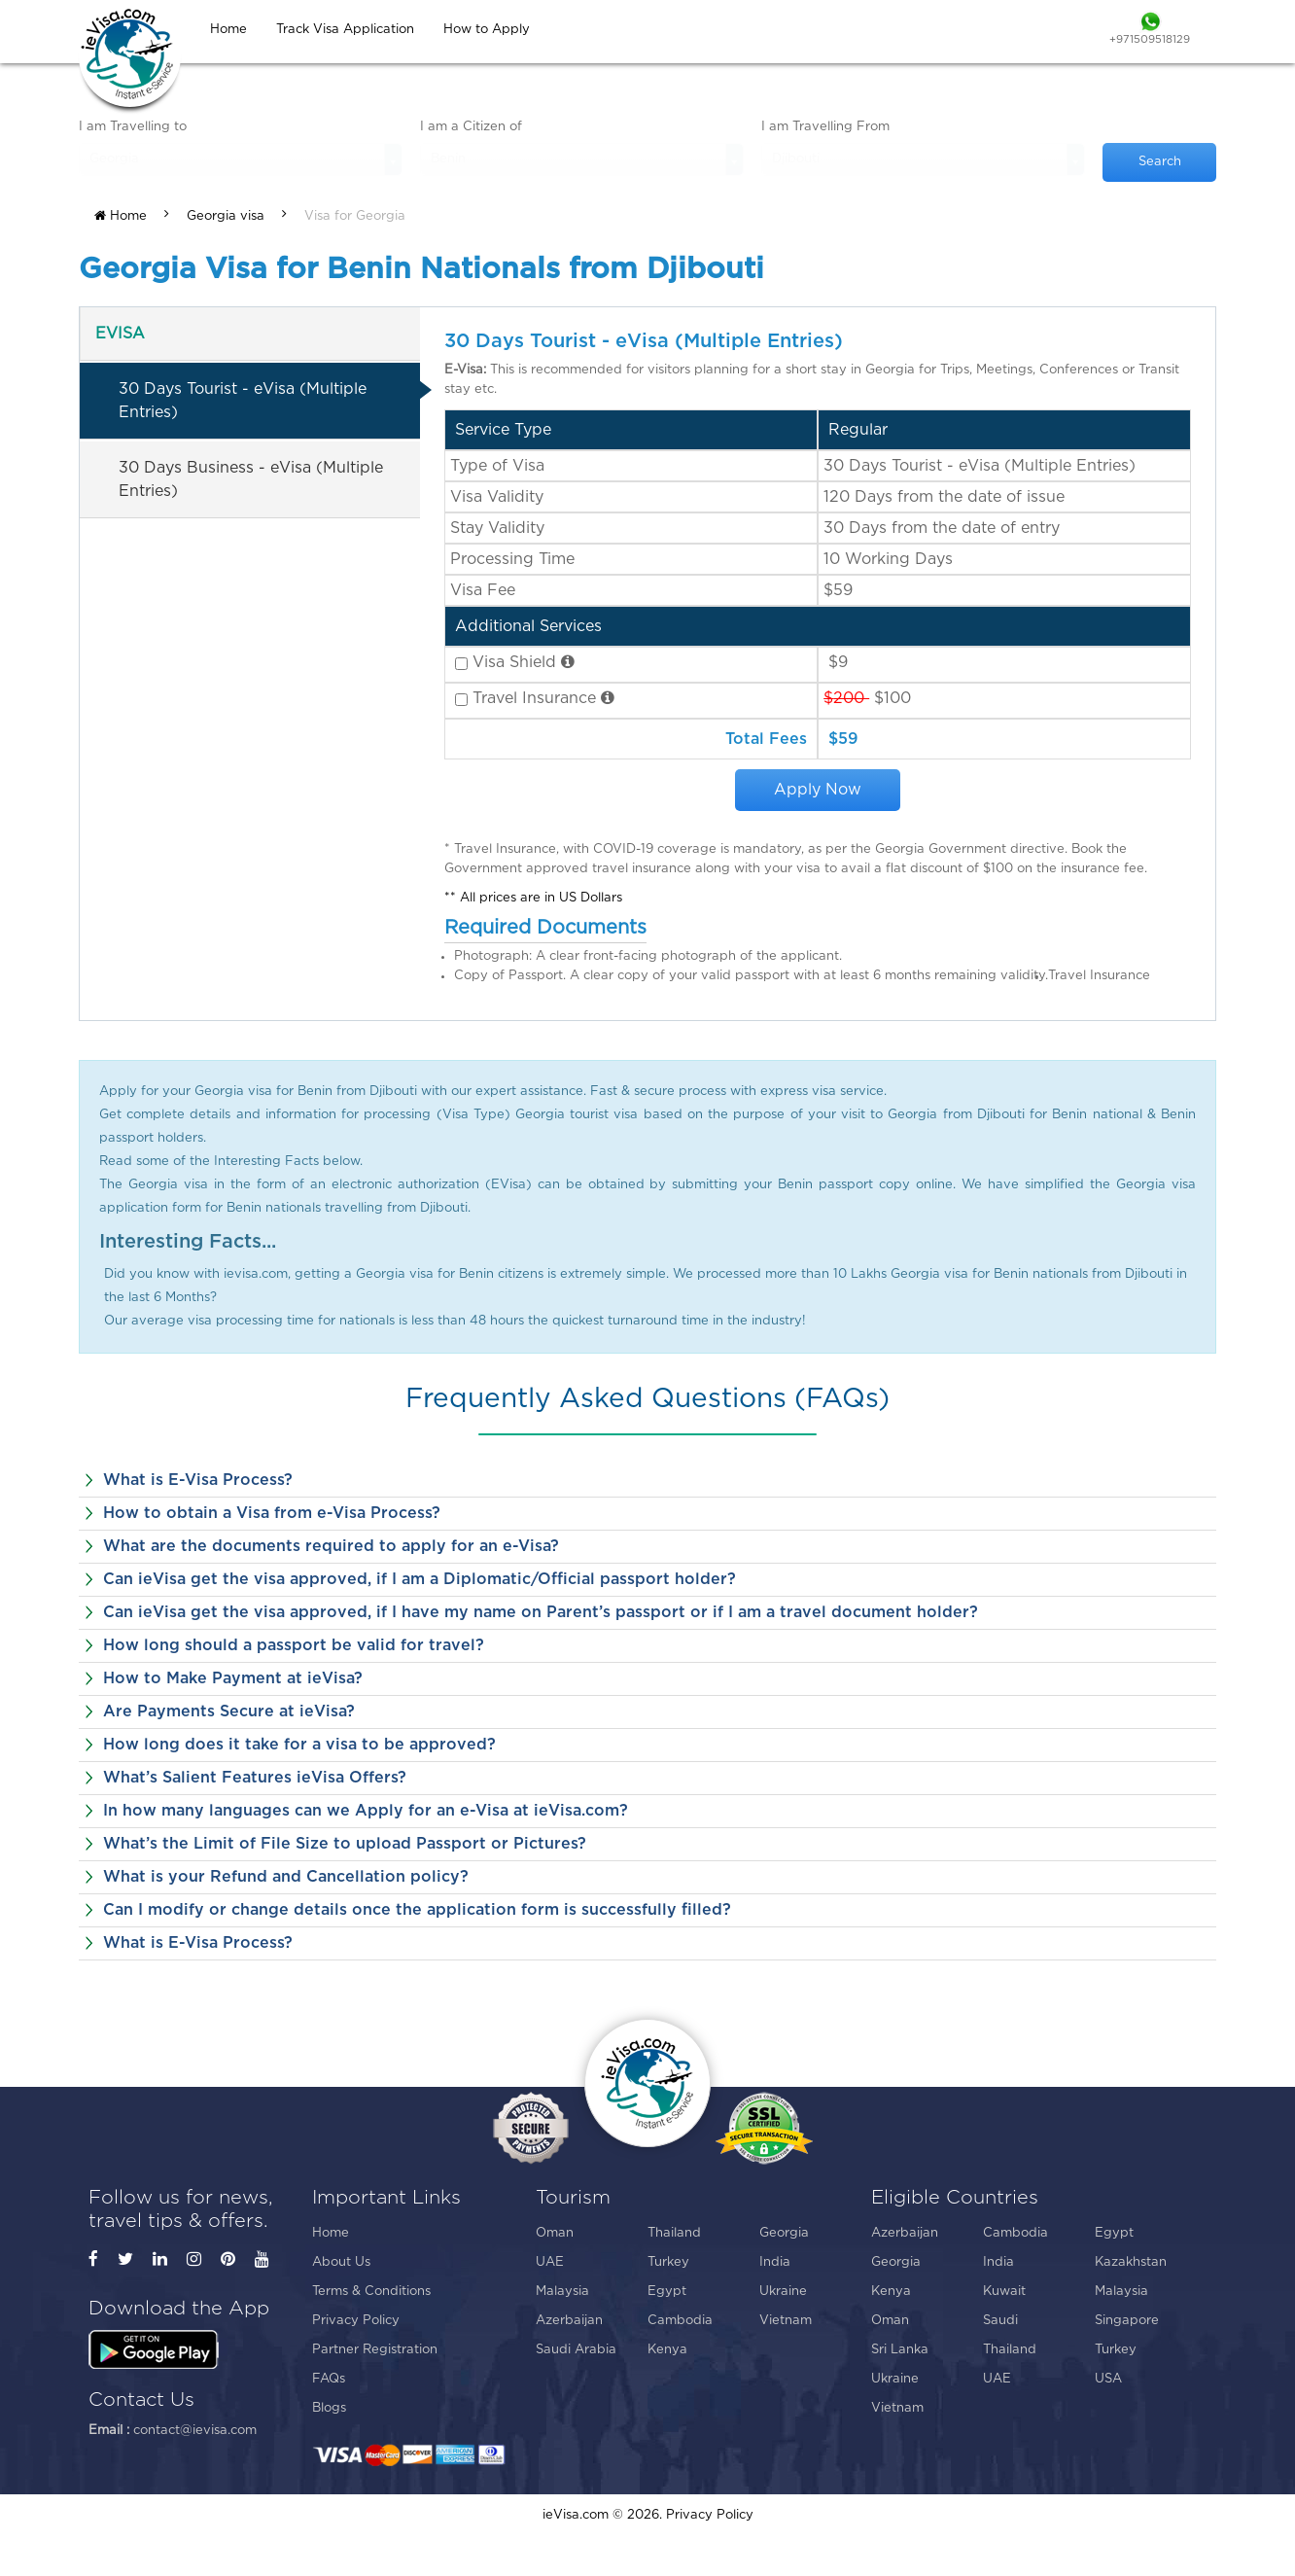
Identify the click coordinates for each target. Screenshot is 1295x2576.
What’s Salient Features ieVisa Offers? (254, 1777)
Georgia (784, 2233)
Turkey (668, 2262)
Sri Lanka (899, 2350)
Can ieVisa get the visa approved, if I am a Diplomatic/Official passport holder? (419, 1579)
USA (1108, 2379)
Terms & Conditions (371, 2291)
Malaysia (562, 2291)
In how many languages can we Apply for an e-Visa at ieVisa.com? (365, 1810)
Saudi (1000, 2320)
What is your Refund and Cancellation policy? (286, 1877)
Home (120, 216)
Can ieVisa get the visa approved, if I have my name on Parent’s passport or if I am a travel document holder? (540, 1612)
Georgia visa (225, 216)
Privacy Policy (356, 2320)
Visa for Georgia (354, 216)
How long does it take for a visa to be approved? (299, 1744)
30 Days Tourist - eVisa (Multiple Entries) (243, 400)
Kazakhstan (1131, 2262)
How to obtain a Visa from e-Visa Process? (271, 1513)
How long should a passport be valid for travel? (293, 1645)
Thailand (674, 2233)
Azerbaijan (569, 2320)
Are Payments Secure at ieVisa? (229, 1711)
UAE (550, 2262)
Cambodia (680, 2320)
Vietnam (785, 2320)
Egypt (667, 2291)
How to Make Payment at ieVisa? (233, 1678)
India (774, 2262)
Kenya (667, 2350)
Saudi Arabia (576, 2350)
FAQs (328, 2379)
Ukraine (783, 2291)
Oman (555, 2233)
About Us (341, 2262)
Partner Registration (375, 2350)
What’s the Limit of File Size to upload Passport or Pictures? (344, 1844)
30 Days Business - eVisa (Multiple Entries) (251, 479)
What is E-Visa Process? (198, 1480)
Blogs (329, 2408)
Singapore (1127, 2320)
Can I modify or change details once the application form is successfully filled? (417, 1910)
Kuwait (1004, 2291)
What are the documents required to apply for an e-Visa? (331, 1546)
